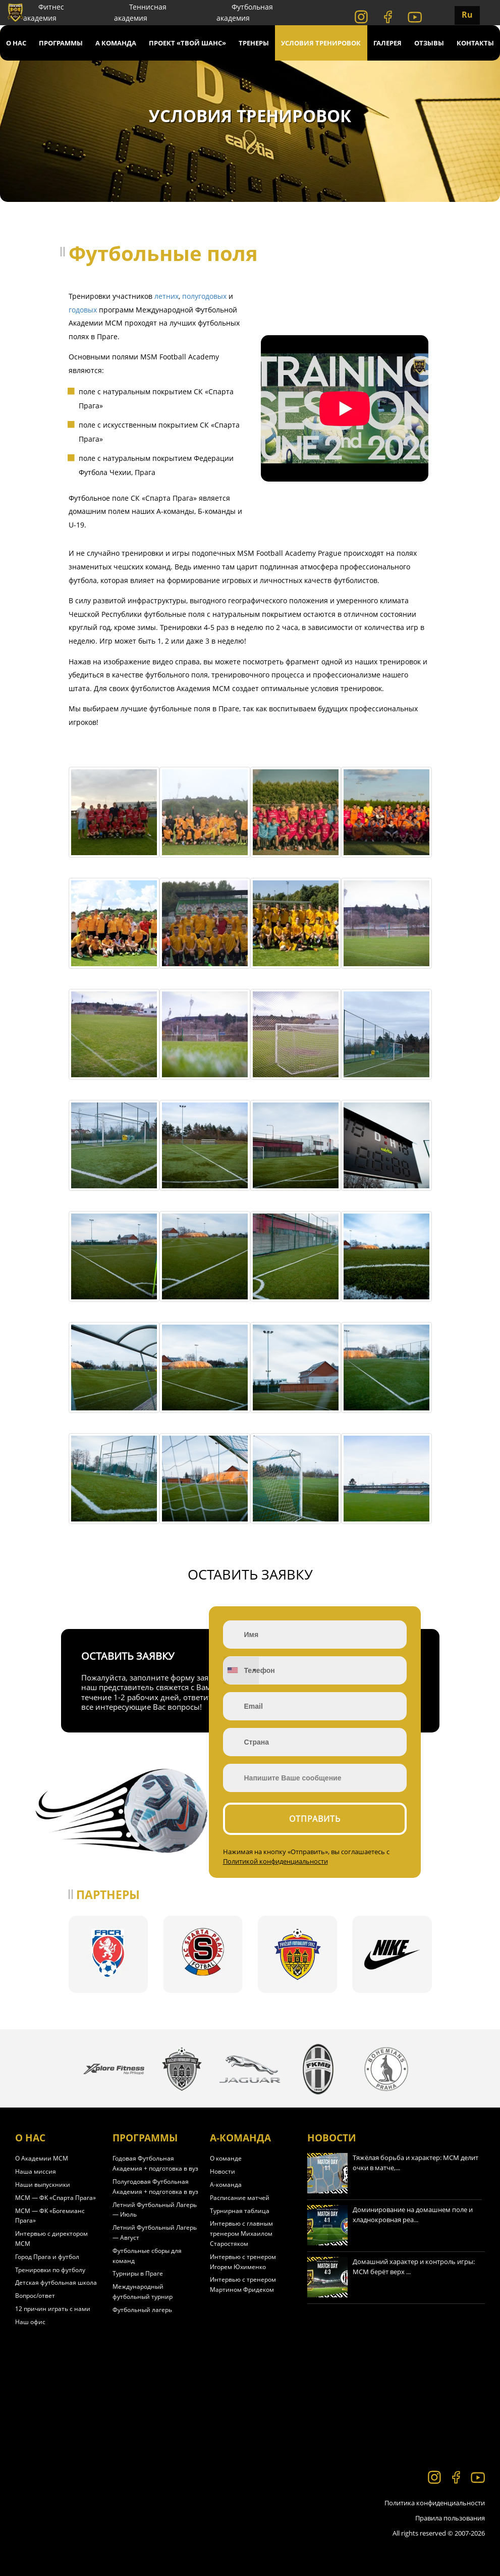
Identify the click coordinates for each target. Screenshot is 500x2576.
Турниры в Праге (138, 2273)
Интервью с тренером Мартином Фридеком (243, 2284)
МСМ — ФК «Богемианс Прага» (50, 2215)
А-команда (226, 2184)
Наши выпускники (42, 2184)
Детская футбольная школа (56, 2282)
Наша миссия (35, 2171)
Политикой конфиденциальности (275, 1861)
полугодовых (204, 296)
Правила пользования (450, 2517)
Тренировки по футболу (50, 2270)
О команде (226, 2158)
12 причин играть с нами (52, 2308)
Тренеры (254, 42)
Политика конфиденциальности (434, 2502)
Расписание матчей (239, 2197)
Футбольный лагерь (142, 2309)
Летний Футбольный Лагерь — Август (155, 2232)
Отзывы (429, 42)
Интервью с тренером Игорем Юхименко (243, 2261)
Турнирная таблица (239, 2210)
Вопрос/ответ (35, 2295)
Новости (222, 2171)
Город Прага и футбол (47, 2256)
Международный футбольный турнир (143, 2291)
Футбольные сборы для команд (147, 2255)
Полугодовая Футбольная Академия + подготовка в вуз (155, 2186)
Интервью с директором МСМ (51, 2238)
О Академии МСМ (41, 2158)
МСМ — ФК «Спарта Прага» (55, 2197)
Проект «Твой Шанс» (187, 42)
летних (166, 296)
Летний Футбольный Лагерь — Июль (155, 2209)
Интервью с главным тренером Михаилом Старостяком (241, 2233)
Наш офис (30, 2322)
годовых (83, 309)
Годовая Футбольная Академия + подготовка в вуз (155, 2163)
